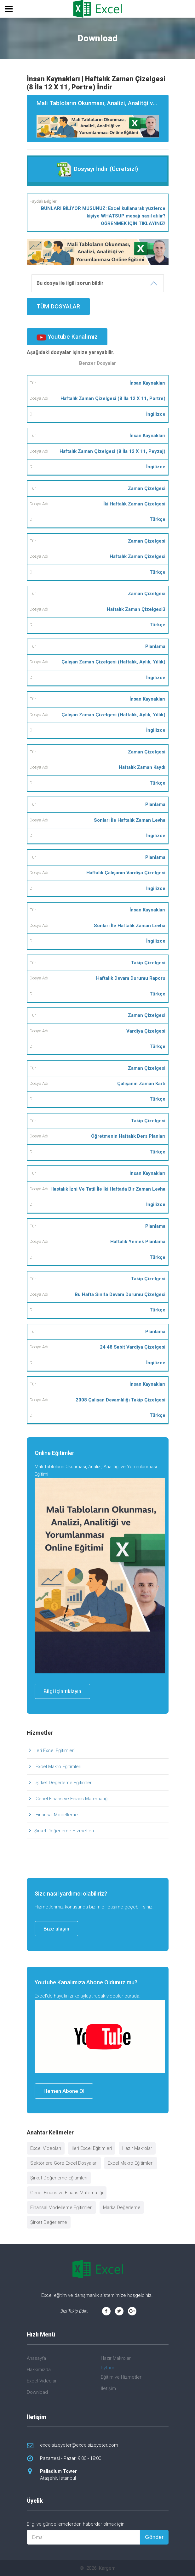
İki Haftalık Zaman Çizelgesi (134, 504)
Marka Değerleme (122, 2207)
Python (108, 2367)
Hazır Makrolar (137, 2148)
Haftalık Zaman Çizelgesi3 (136, 609)
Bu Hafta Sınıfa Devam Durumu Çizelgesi (120, 1294)
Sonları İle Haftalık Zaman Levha (129, 820)
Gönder (154, 2537)
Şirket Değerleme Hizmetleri (64, 1831)
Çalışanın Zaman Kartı (141, 1083)
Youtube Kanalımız (67, 337)
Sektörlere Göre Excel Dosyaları (63, 2163)
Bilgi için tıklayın (62, 1691)
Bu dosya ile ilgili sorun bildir (70, 283)
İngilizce (155, 414)
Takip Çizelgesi (148, 963)
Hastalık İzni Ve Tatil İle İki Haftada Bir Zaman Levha (107, 1189)
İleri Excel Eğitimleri (54, 1750)
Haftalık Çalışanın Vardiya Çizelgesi (125, 873)
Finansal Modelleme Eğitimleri (61, 2207)
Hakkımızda (39, 2369)
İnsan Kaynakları (147, 383)
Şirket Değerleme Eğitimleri (63, 1782)
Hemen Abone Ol (63, 2091)
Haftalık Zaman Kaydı (142, 767)
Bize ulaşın (56, 1928)
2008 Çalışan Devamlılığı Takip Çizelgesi (120, 1400)
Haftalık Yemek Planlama (137, 1241)
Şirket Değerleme (48, 2222)
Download (37, 2392)
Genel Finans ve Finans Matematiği (71, 1798)
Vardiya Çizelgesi (145, 1031)
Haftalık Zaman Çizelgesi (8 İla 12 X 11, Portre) (112, 398)
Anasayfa (36, 2358)
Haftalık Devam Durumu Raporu (130, 978)
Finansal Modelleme (56, 1815)
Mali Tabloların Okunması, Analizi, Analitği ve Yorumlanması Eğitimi (103, 118)
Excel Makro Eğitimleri (57, 1766)
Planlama (155, 646)
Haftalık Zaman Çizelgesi (137, 556)
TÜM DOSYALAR (58, 306)
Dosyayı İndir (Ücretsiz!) (97, 169)
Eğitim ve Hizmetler (121, 2377)
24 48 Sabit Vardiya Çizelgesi (132, 1347)
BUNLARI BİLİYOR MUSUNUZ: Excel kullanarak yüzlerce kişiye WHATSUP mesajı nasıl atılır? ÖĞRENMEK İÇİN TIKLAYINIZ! (103, 216)
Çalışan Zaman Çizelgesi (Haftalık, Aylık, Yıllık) (113, 662)
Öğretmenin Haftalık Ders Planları (128, 1136)
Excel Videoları (45, 2148)
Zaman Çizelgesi (146, 488)
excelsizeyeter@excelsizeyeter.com (79, 2445)
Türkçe (157, 519)
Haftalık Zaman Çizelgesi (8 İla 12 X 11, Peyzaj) (112, 451)
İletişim (108, 2388)
